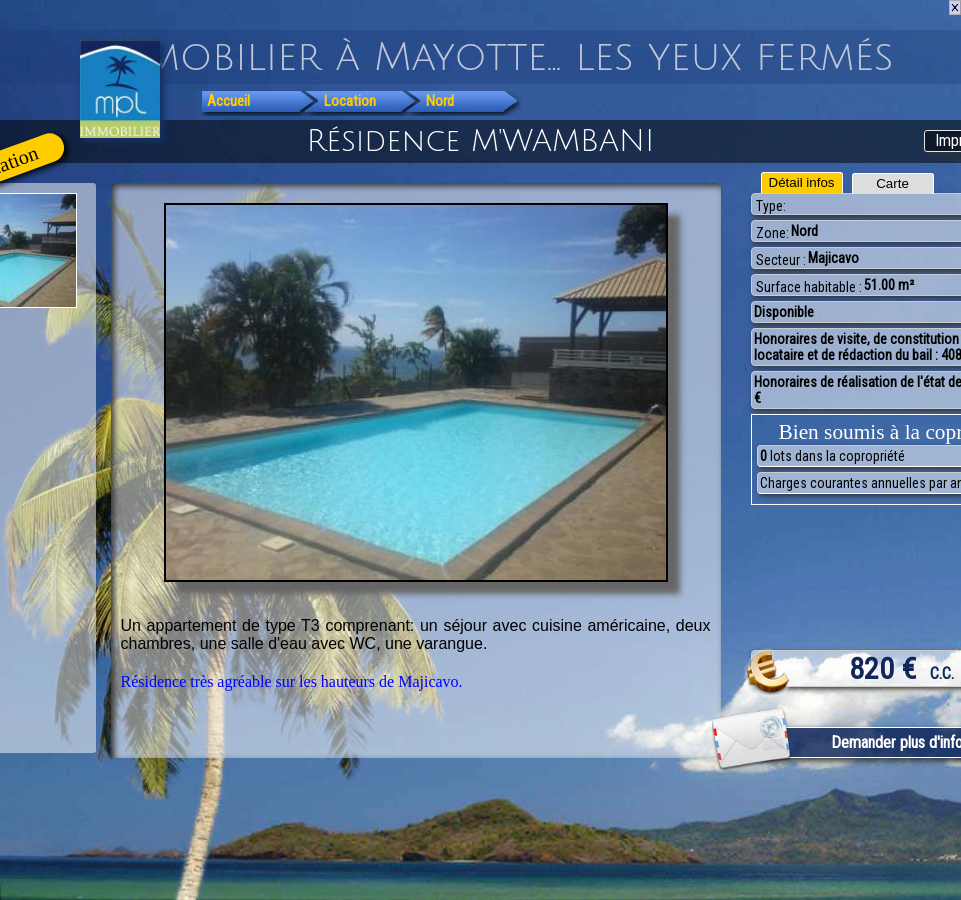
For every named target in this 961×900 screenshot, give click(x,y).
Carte (892, 183)
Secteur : (781, 260)
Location (350, 101)
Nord (440, 101)
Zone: (772, 233)
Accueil (228, 101)
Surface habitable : (809, 287)
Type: (771, 206)
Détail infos (802, 182)
